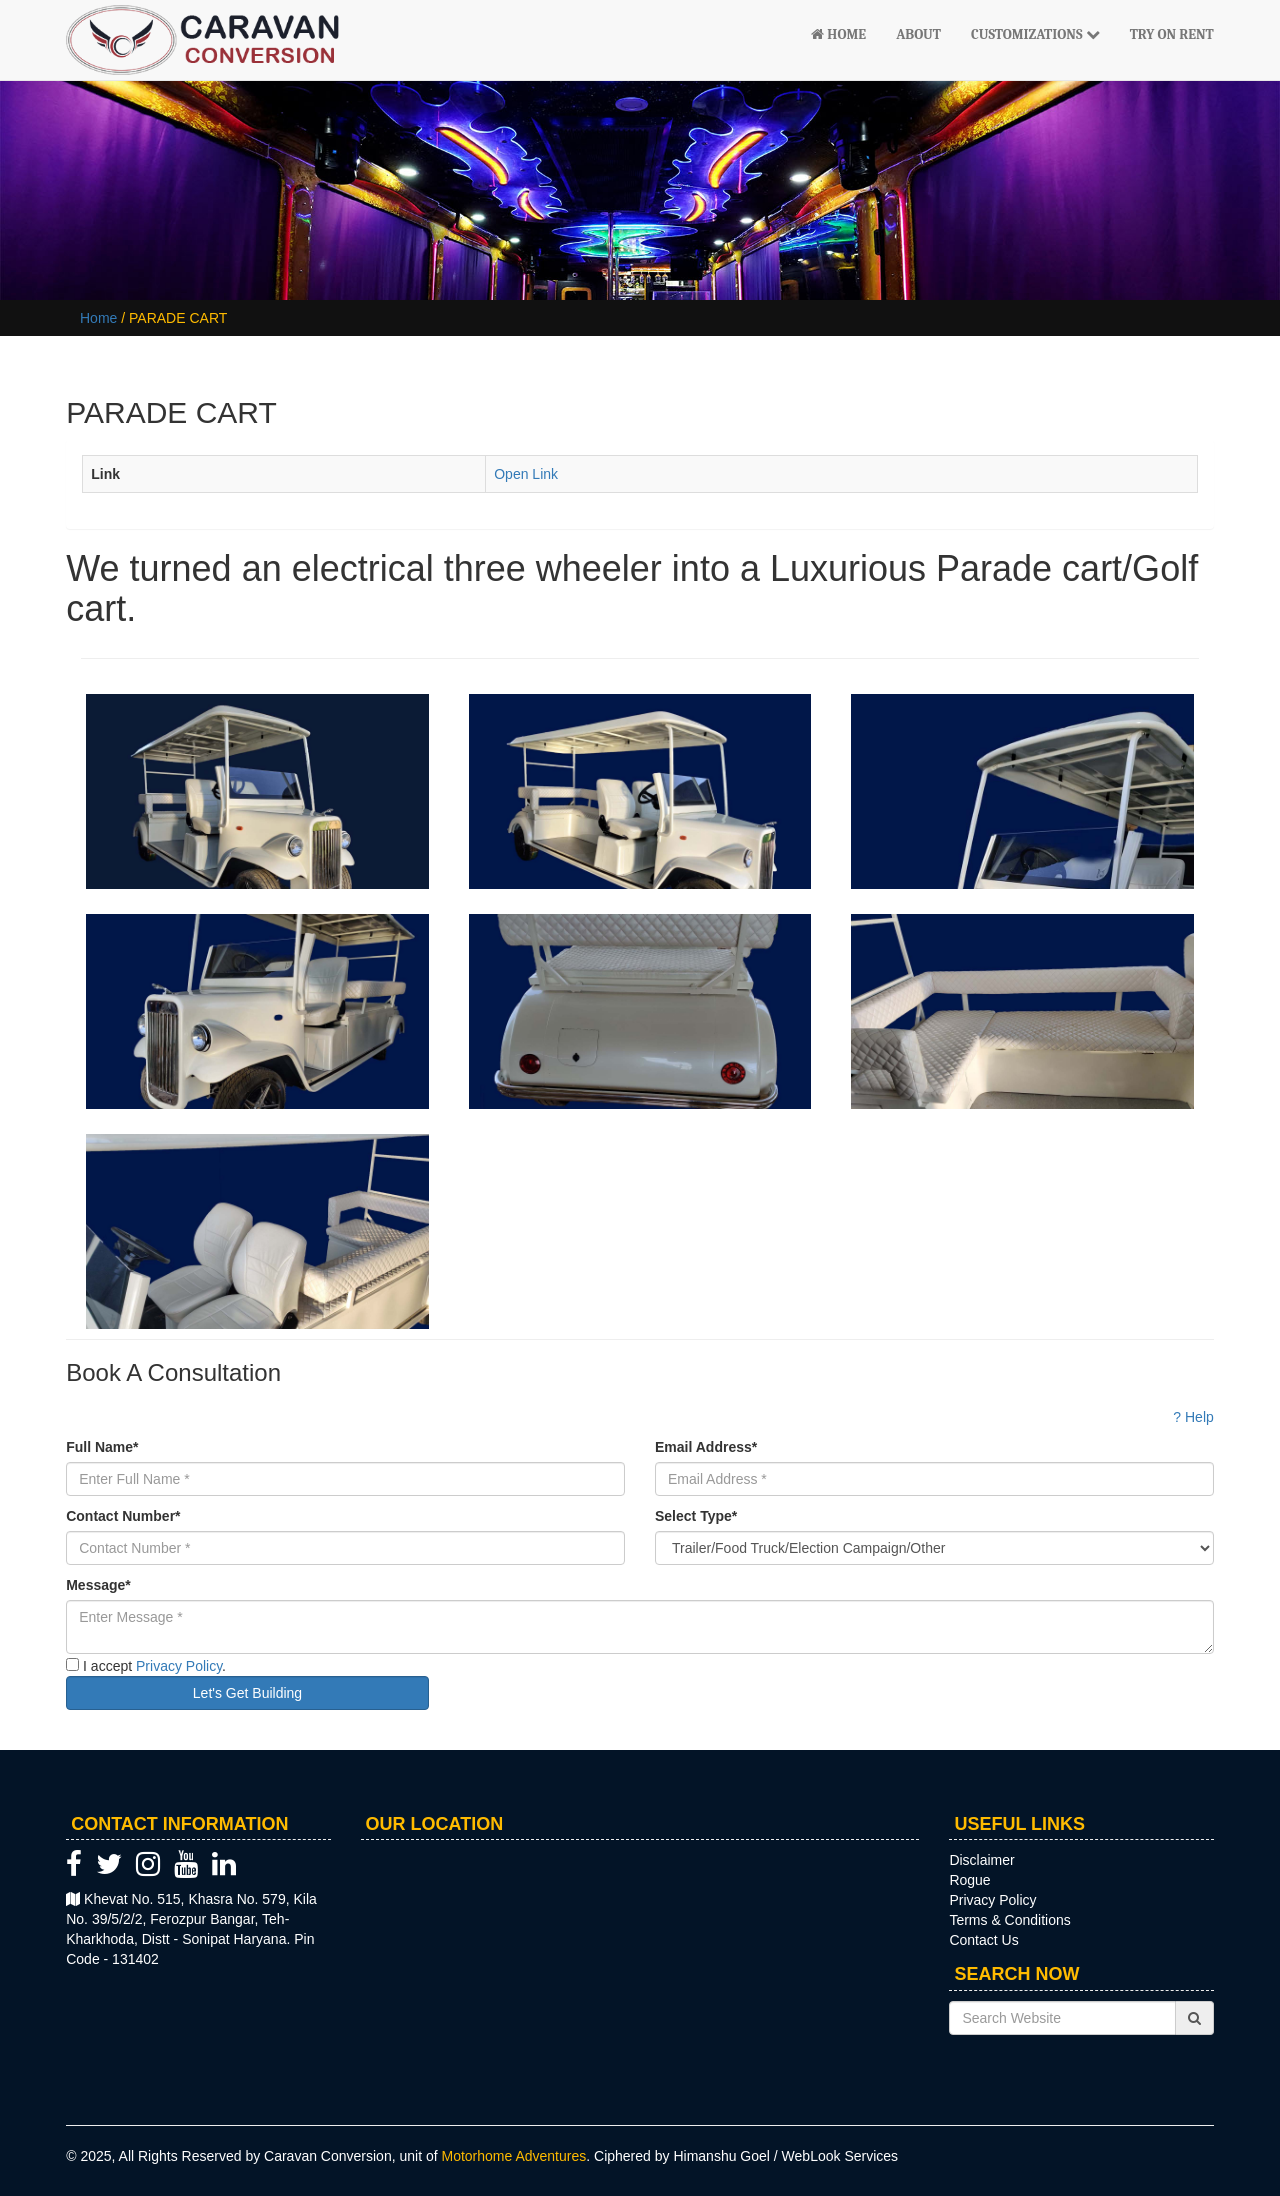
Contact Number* (123, 1516)
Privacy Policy (179, 1666)
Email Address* (706, 1447)
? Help (1193, 1417)
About (918, 34)
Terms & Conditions (1009, 1920)
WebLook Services (840, 2156)
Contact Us (983, 1940)
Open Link (526, 474)
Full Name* (102, 1447)
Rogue (969, 1880)
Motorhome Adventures (514, 2156)
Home (838, 34)
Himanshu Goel (721, 2156)
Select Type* (696, 1516)
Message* (98, 1585)
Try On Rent (1172, 34)
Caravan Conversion (328, 2156)
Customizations (1035, 34)
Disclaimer (981, 1860)
